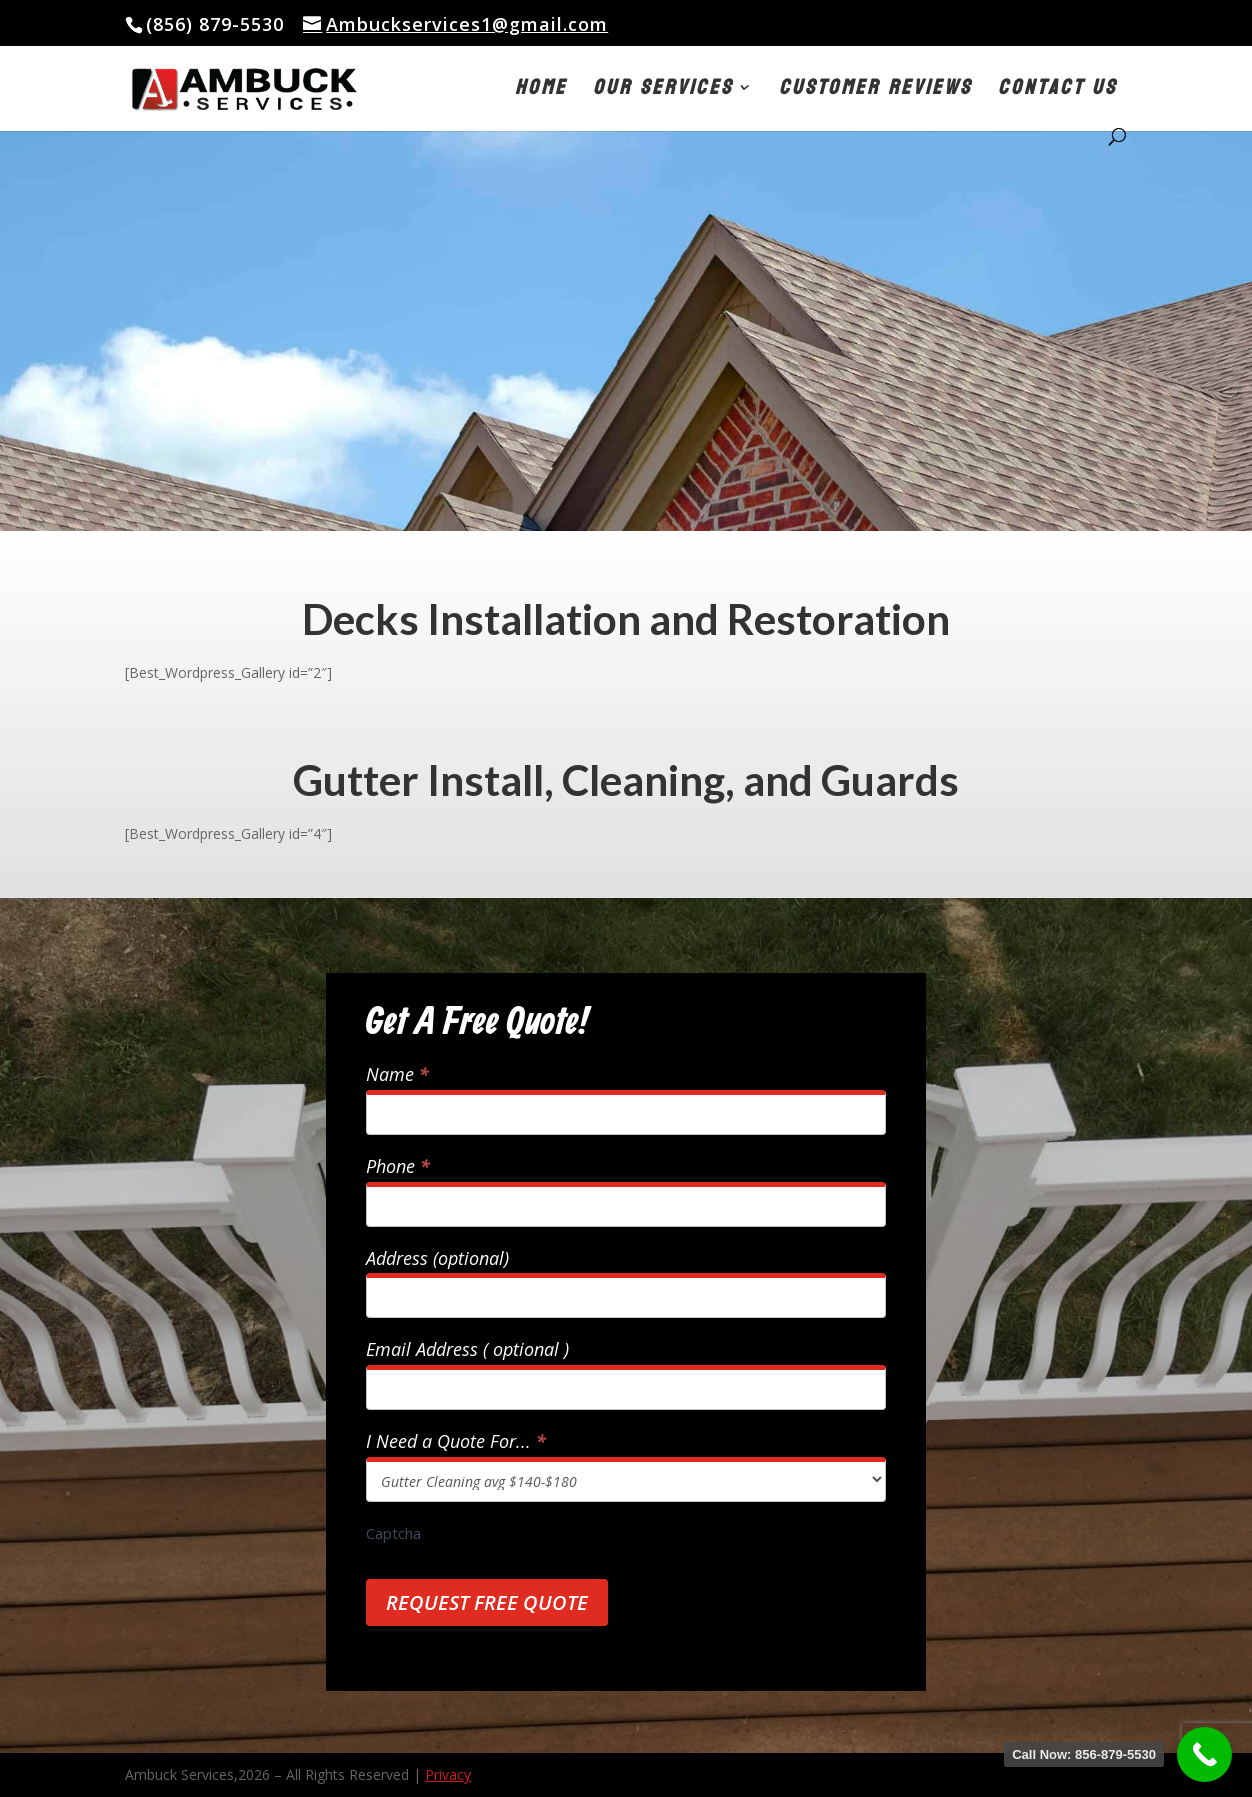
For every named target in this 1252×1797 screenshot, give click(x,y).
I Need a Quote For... (456, 1441)
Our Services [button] (663, 93)
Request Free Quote (487, 1602)
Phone (398, 1166)
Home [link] (541, 93)
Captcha (393, 1533)
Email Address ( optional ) (467, 1349)
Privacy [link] (448, 1774)
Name (397, 1074)
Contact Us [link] (1057, 93)
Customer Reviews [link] (875, 93)
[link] (315, 87)
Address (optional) (437, 1258)
